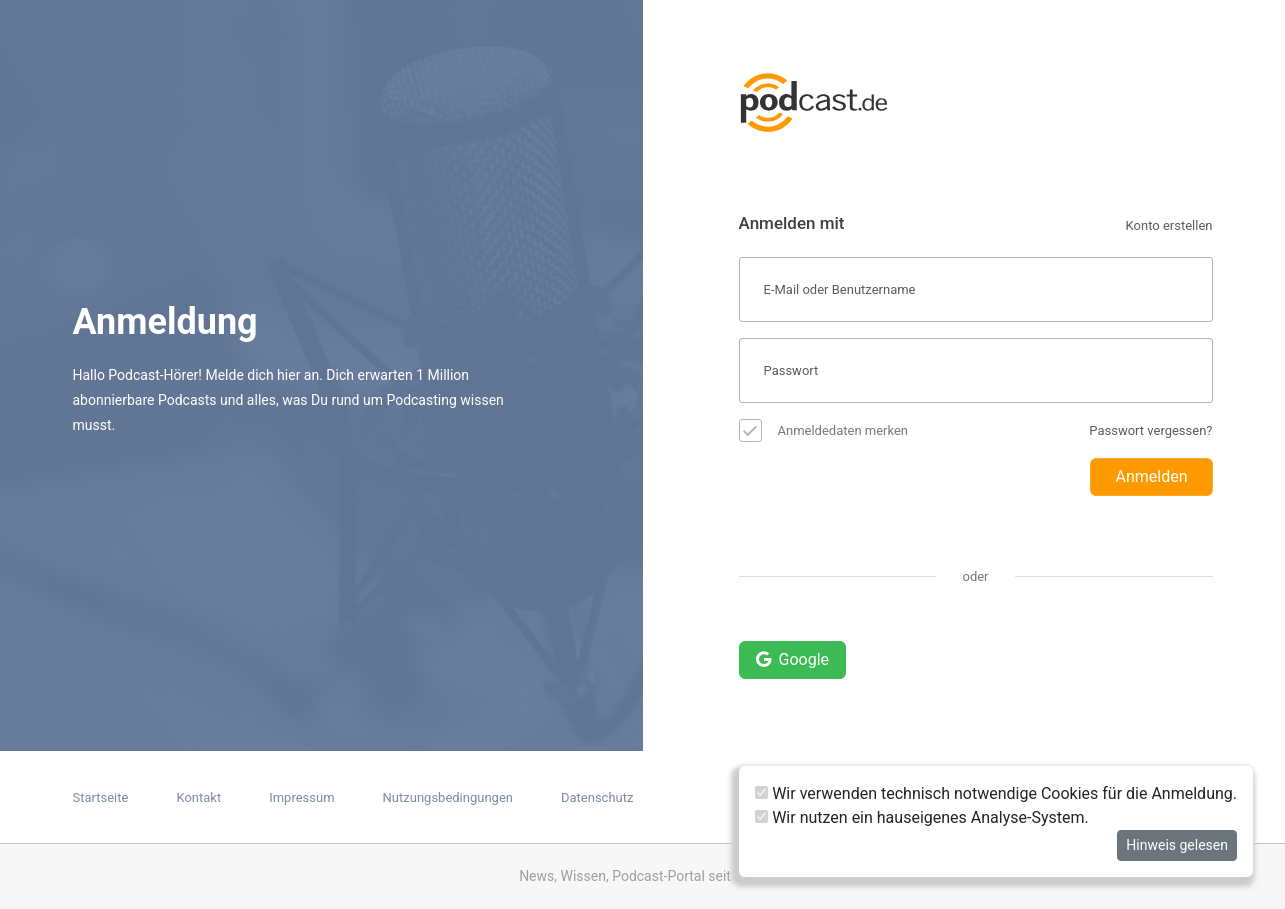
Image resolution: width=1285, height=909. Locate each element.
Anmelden (1151, 476)
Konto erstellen (1169, 225)
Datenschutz (597, 797)
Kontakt (198, 797)
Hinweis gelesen (1177, 845)
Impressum (301, 797)
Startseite (101, 797)
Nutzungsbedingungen (448, 797)
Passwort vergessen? (1150, 430)
